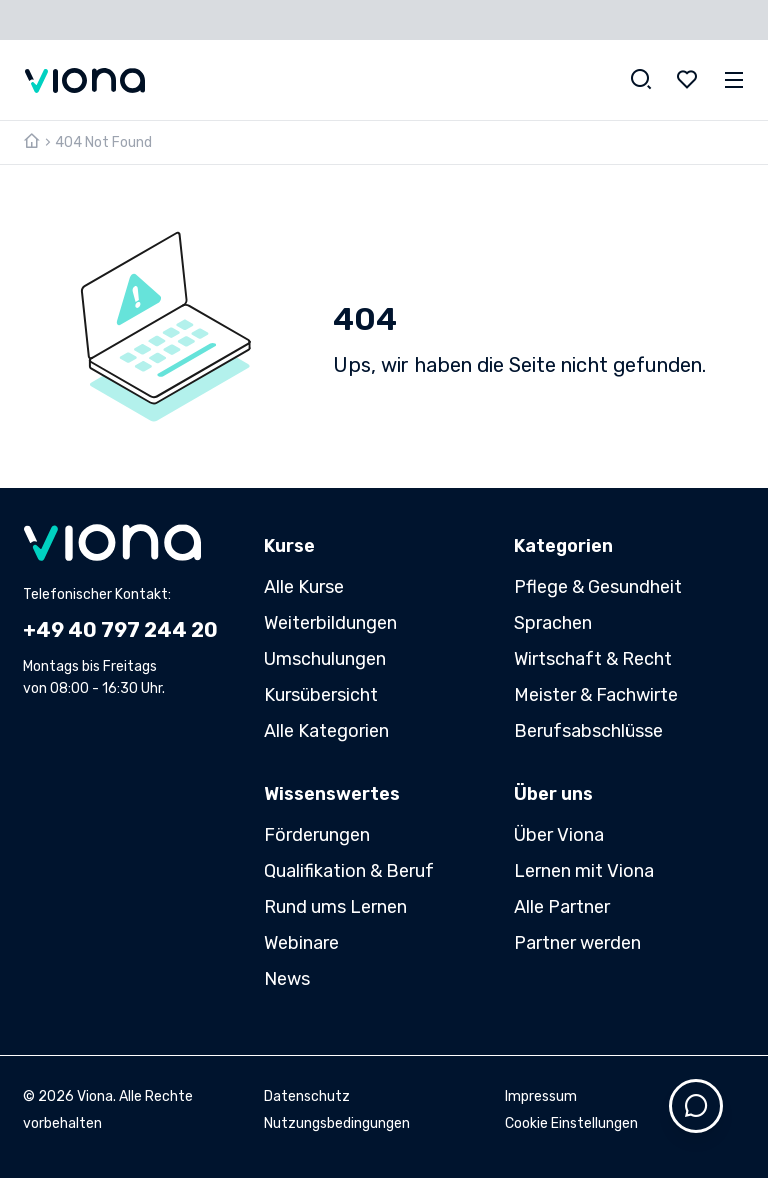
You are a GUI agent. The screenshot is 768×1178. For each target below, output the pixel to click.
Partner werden (577, 943)
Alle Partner (562, 907)
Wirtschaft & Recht (593, 659)
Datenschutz (307, 1096)
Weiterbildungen (330, 623)
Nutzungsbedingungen (337, 1123)
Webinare (301, 943)
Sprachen (553, 623)
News (287, 979)
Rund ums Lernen (335, 907)
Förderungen (317, 835)
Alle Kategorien (326, 731)
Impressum (541, 1096)
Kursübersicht (321, 695)
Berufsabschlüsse (588, 731)
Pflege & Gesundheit (598, 587)
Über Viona (559, 835)
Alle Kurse (304, 587)
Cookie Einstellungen (571, 1123)
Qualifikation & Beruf (349, 871)
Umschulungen (325, 659)
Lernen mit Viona (584, 871)
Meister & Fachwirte (596, 695)
